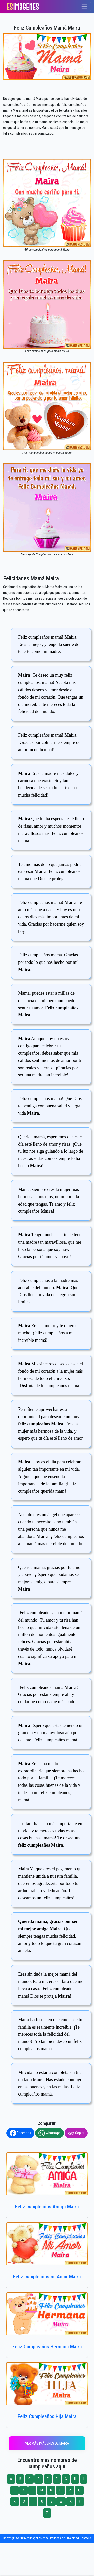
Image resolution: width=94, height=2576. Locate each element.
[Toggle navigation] (84, 6)
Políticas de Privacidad (64, 2538)
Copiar (76, 2133)
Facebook (20, 2133)
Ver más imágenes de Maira (47, 2443)
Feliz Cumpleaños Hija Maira (47, 2416)
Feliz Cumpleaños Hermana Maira (47, 2347)
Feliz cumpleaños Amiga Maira (47, 2207)
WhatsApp (49, 2133)
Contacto (85, 2538)
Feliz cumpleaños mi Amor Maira (47, 2277)
